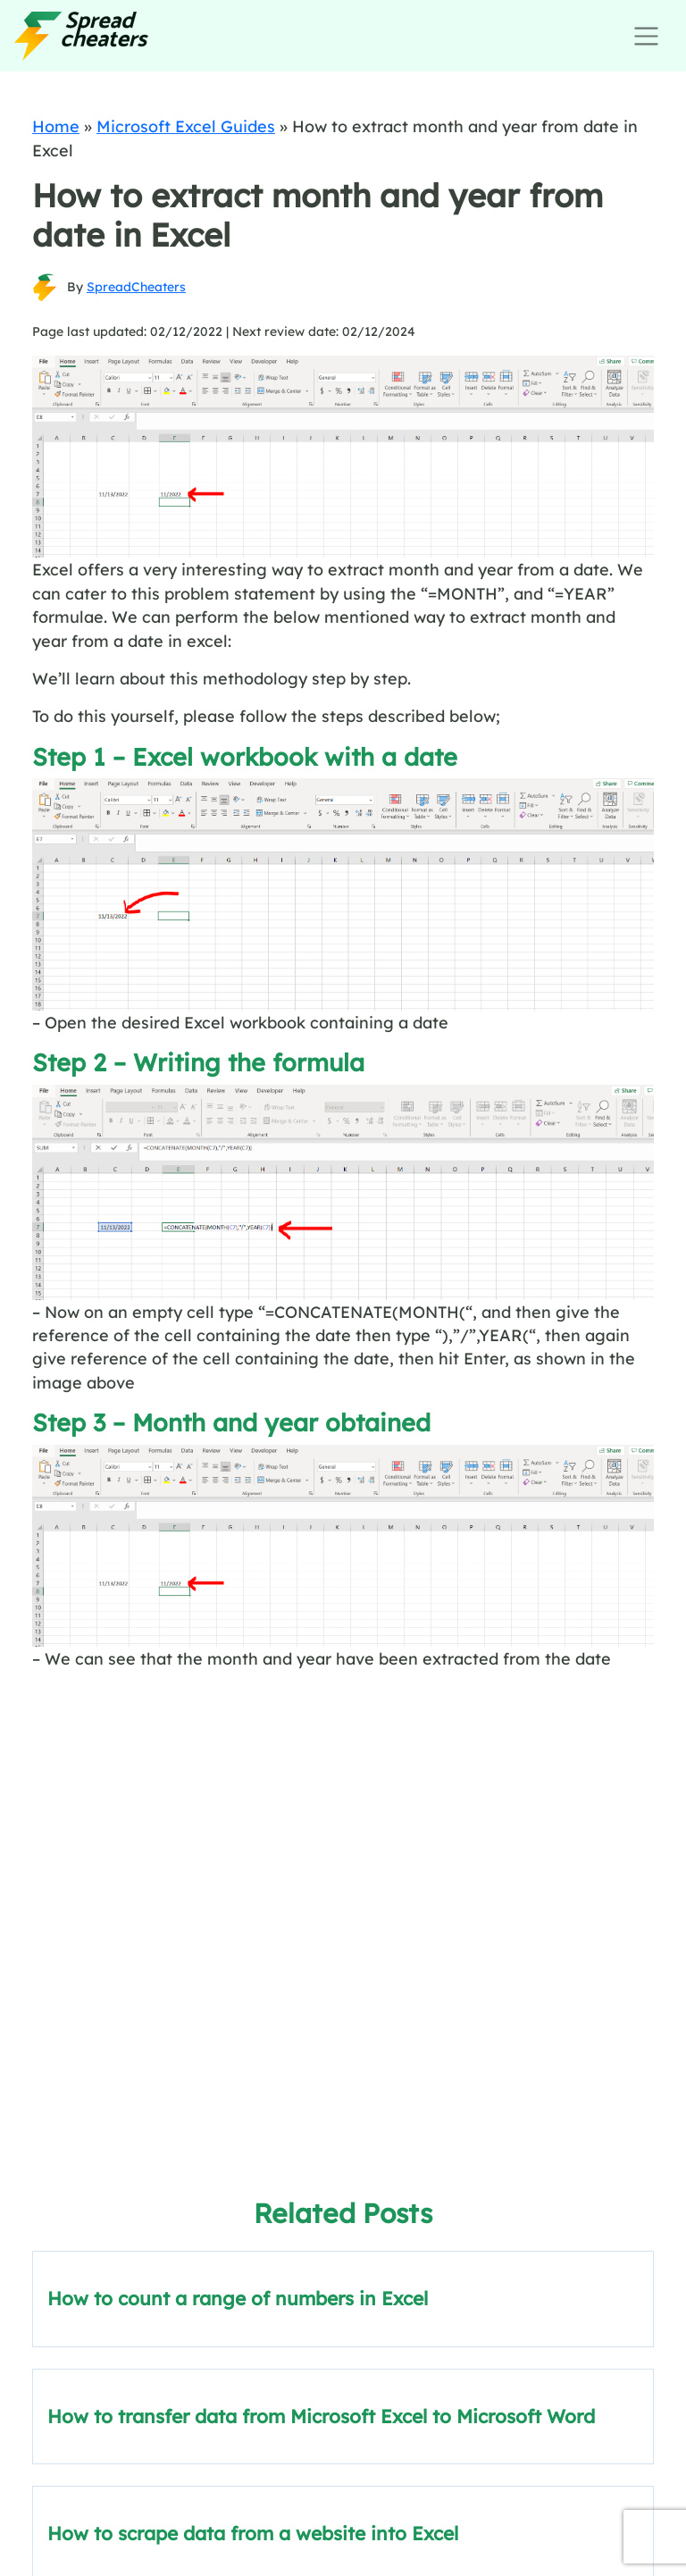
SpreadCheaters (136, 287)
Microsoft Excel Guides (185, 126)
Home (55, 126)
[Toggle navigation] (646, 36)
